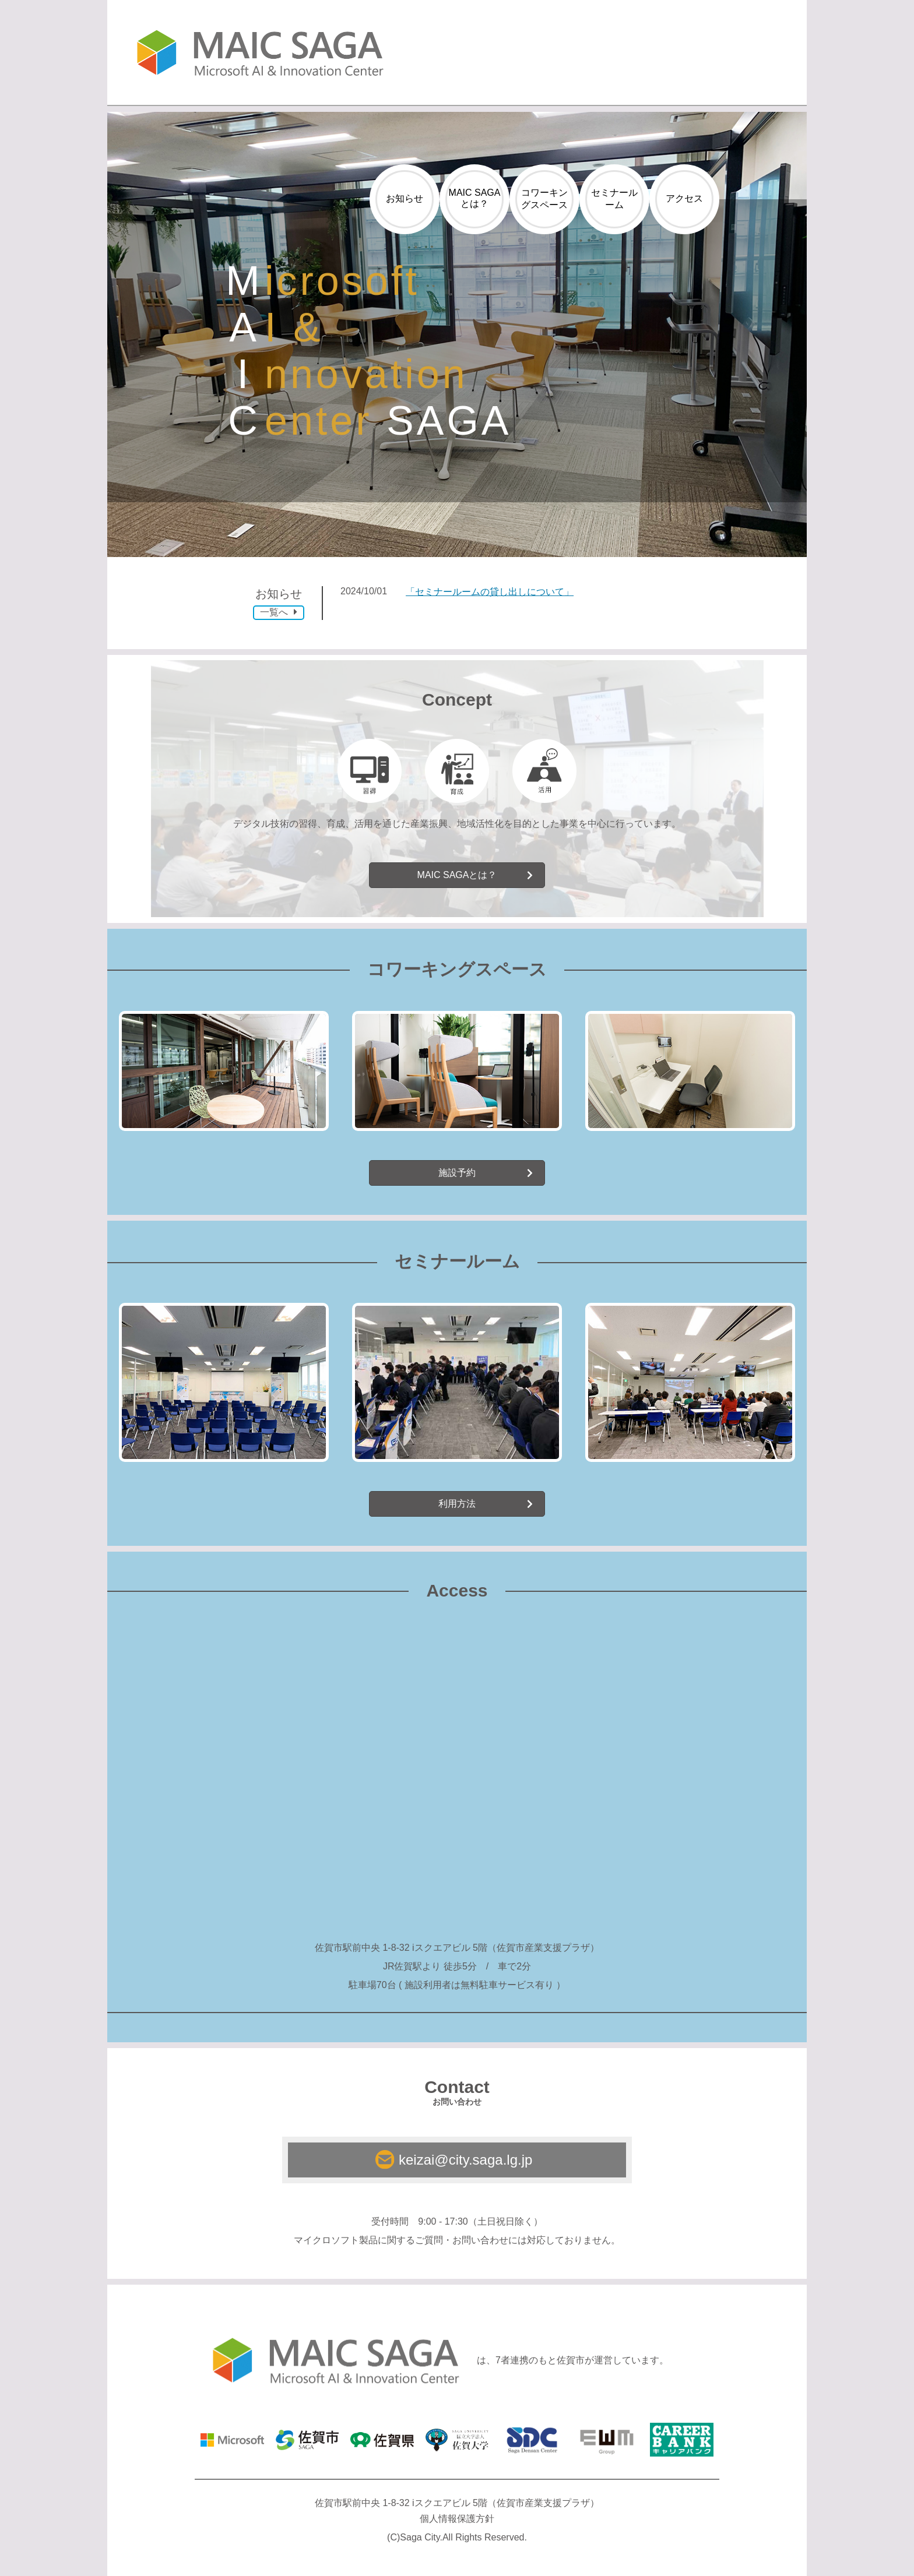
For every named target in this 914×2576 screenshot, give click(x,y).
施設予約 (457, 1173)
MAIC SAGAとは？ (475, 198)
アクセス (684, 198)
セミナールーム (614, 199)
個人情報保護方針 (457, 2519)
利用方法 (457, 1504)
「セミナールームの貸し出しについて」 (490, 592)
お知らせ (404, 198)
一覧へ (278, 612)
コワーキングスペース (544, 199)
